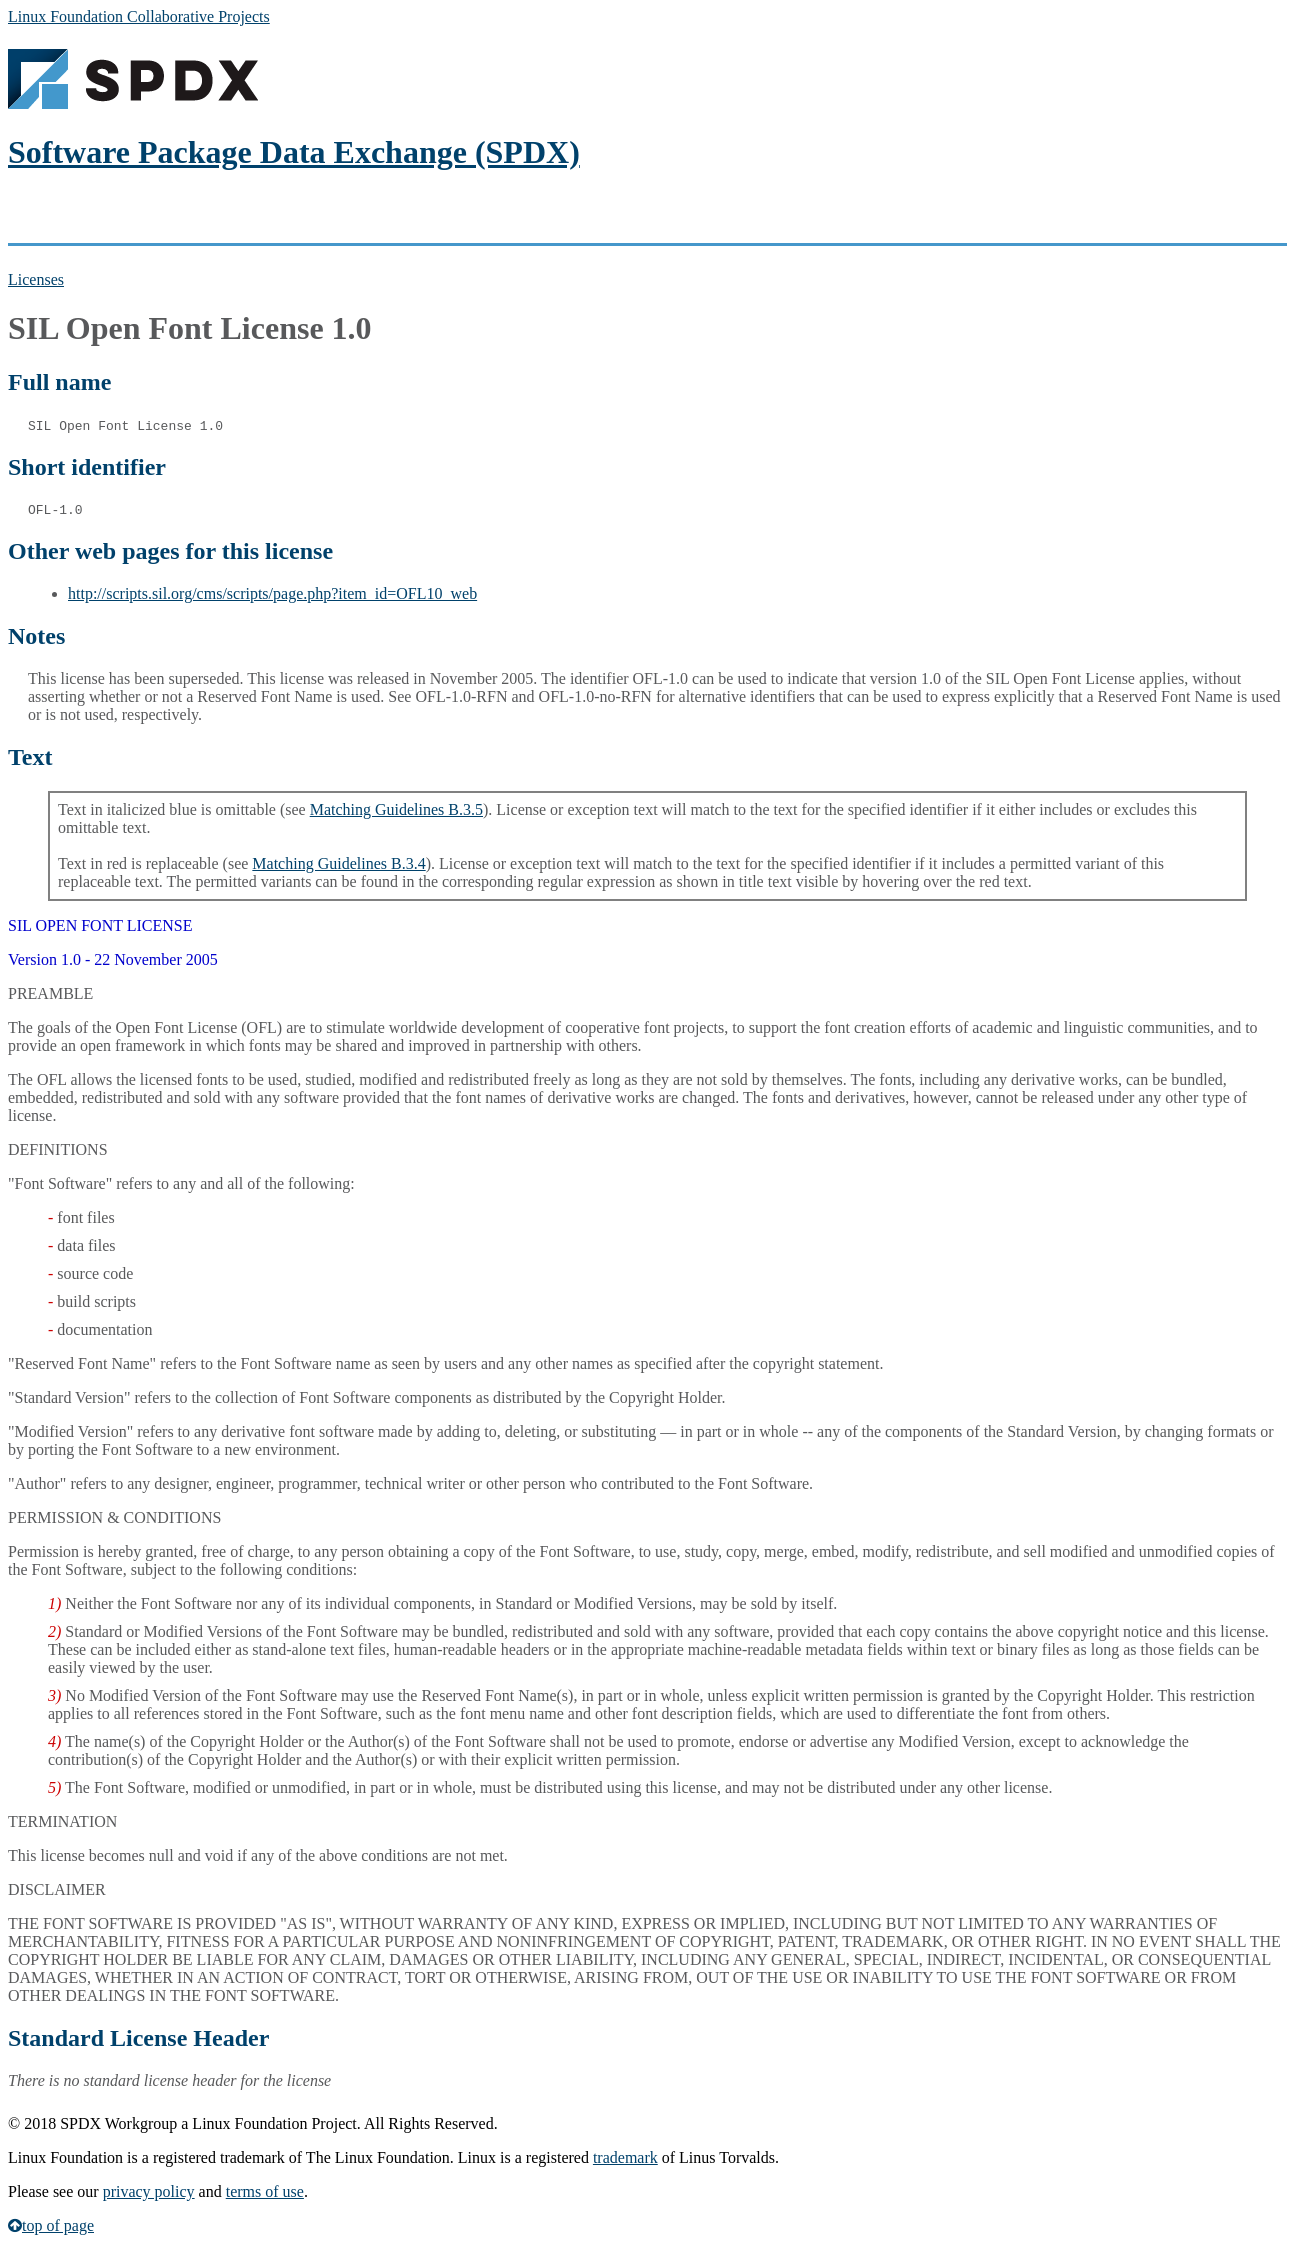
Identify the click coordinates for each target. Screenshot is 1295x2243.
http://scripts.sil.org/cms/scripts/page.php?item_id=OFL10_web (272, 593)
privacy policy (149, 2191)
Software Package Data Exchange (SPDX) (294, 152)
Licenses (36, 279)
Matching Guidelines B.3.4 (338, 863)
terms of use (265, 2191)
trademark (625, 2157)
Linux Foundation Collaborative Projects (139, 16)
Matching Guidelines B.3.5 (396, 809)
